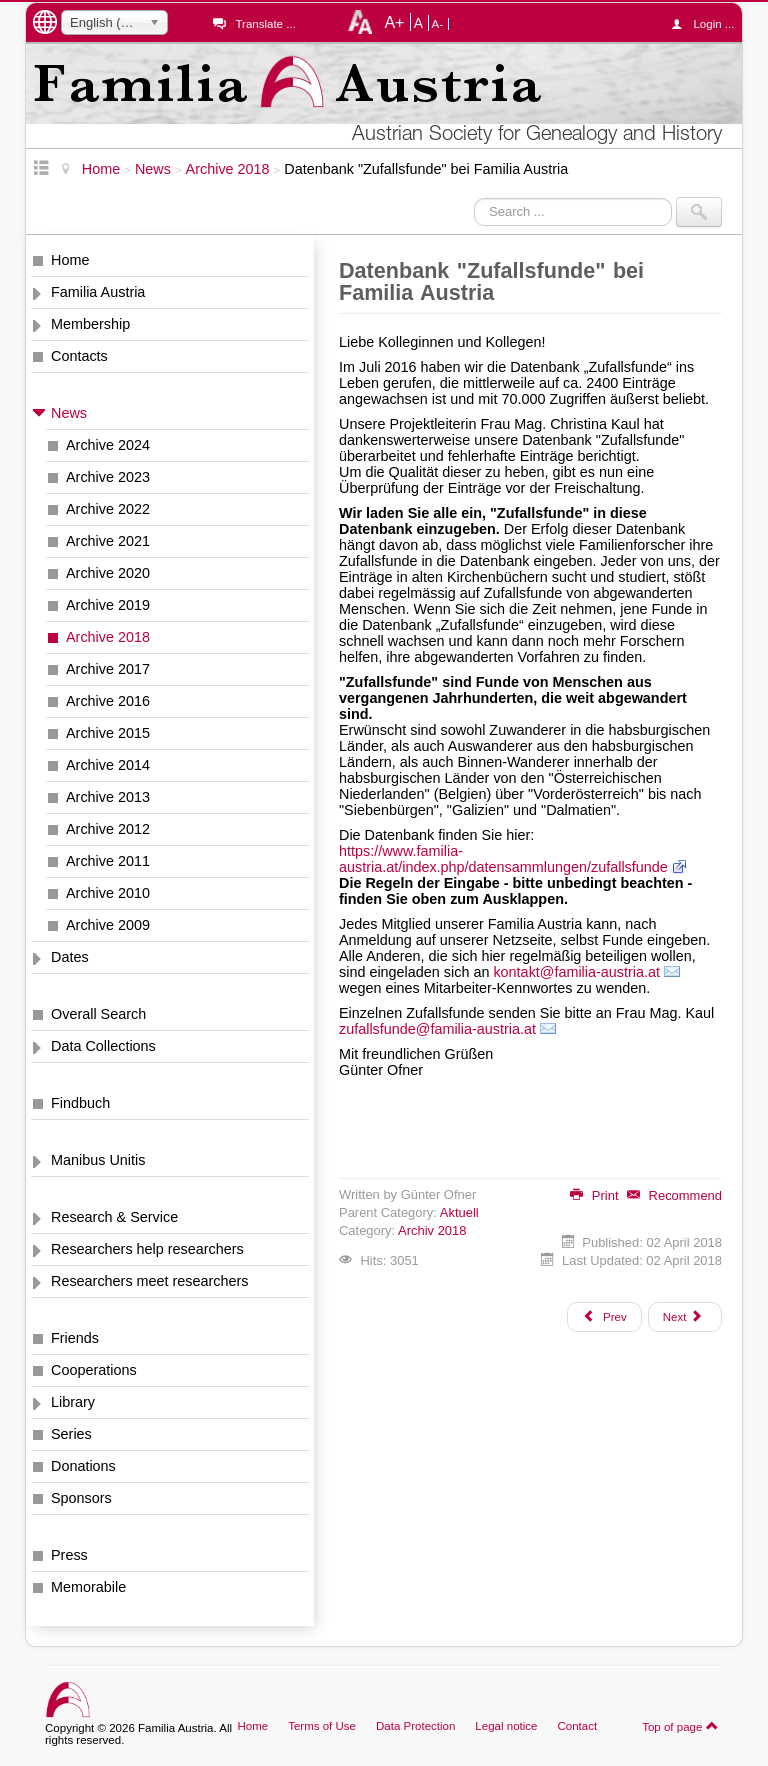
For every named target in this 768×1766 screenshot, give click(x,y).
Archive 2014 (108, 765)
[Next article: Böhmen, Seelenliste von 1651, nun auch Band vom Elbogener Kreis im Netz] (685, 1317)
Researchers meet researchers (150, 1281)
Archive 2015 (108, 733)
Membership (90, 324)
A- (438, 24)
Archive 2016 (108, 701)
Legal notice (506, 1726)
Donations (83, 1466)
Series (71, 1434)
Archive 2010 (108, 893)
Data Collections (103, 1046)
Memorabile (88, 1587)
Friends (75, 1338)
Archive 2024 (108, 445)
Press (69, 1555)
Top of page (680, 1726)
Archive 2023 (108, 477)
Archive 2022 (108, 509)
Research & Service (114, 1217)
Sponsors (81, 1498)
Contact (577, 1726)
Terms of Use (322, 1726)
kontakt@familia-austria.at (576, 972)
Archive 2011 (108, 861)
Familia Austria (98, 292)
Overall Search (98, 1014)
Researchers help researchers (147, 1249)
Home (70, 260)
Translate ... (265, 24)
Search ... (474, 197)
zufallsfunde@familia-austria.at (437, 1029)
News (69, 413)
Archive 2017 (108, 669)
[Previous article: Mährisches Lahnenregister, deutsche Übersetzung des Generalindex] (604, 1317)
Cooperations (94, 1370)
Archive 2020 (108, 573)
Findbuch (80, 1103)
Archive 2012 (108, 829)
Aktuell (459, 1212)
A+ (394, 22)
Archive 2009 (108, 925)
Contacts (79, 356)
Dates (70, 957)
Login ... (707, 24)
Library (73, 1402)
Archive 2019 (108, 605)
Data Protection (415, 1726)
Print (594, 1195)
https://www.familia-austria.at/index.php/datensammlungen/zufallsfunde (503, 859)
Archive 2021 (108, 541)
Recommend (674, 1195)
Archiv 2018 (432, 1230)
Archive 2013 (108, 797)
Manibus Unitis (98, 1160)
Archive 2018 (108, 637)
